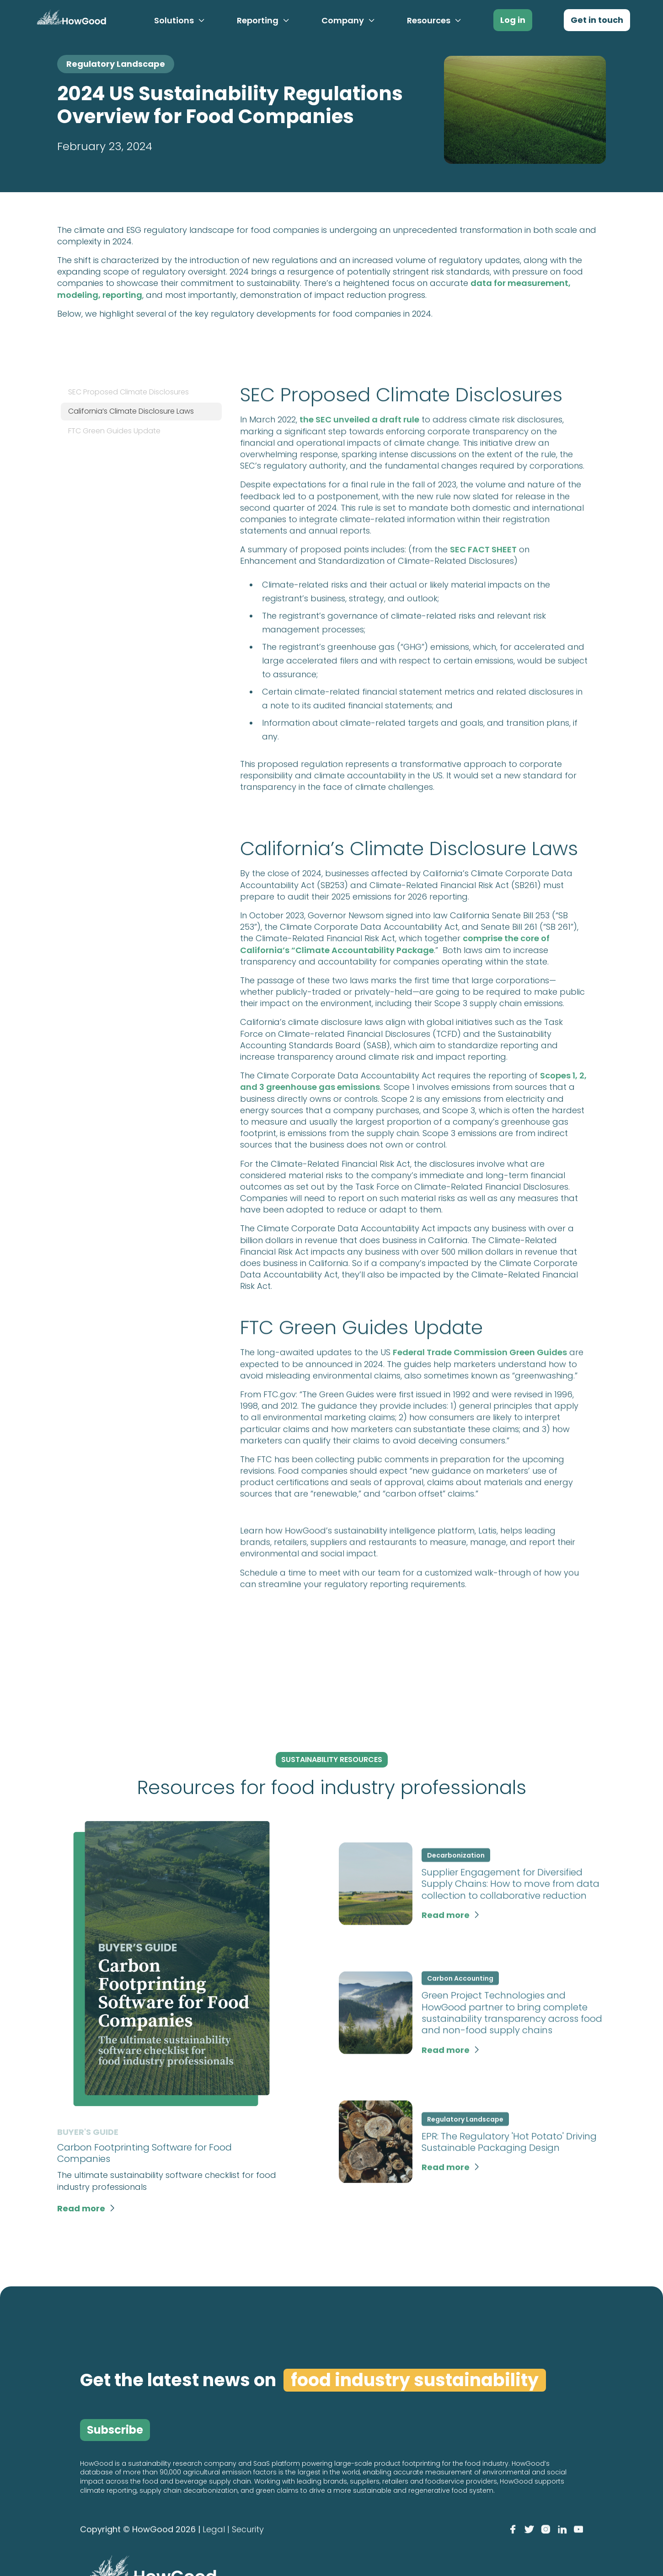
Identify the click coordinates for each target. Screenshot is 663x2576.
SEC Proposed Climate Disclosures (128, 392)
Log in (512, 20)
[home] (70, 19)
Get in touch (597, 20)
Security (248, 2530)
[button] (179, 20)
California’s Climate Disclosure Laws (131, 411)
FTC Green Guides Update (114, 431)
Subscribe (115, 2429)
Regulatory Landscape (115, 64)
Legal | (216, 2530)
